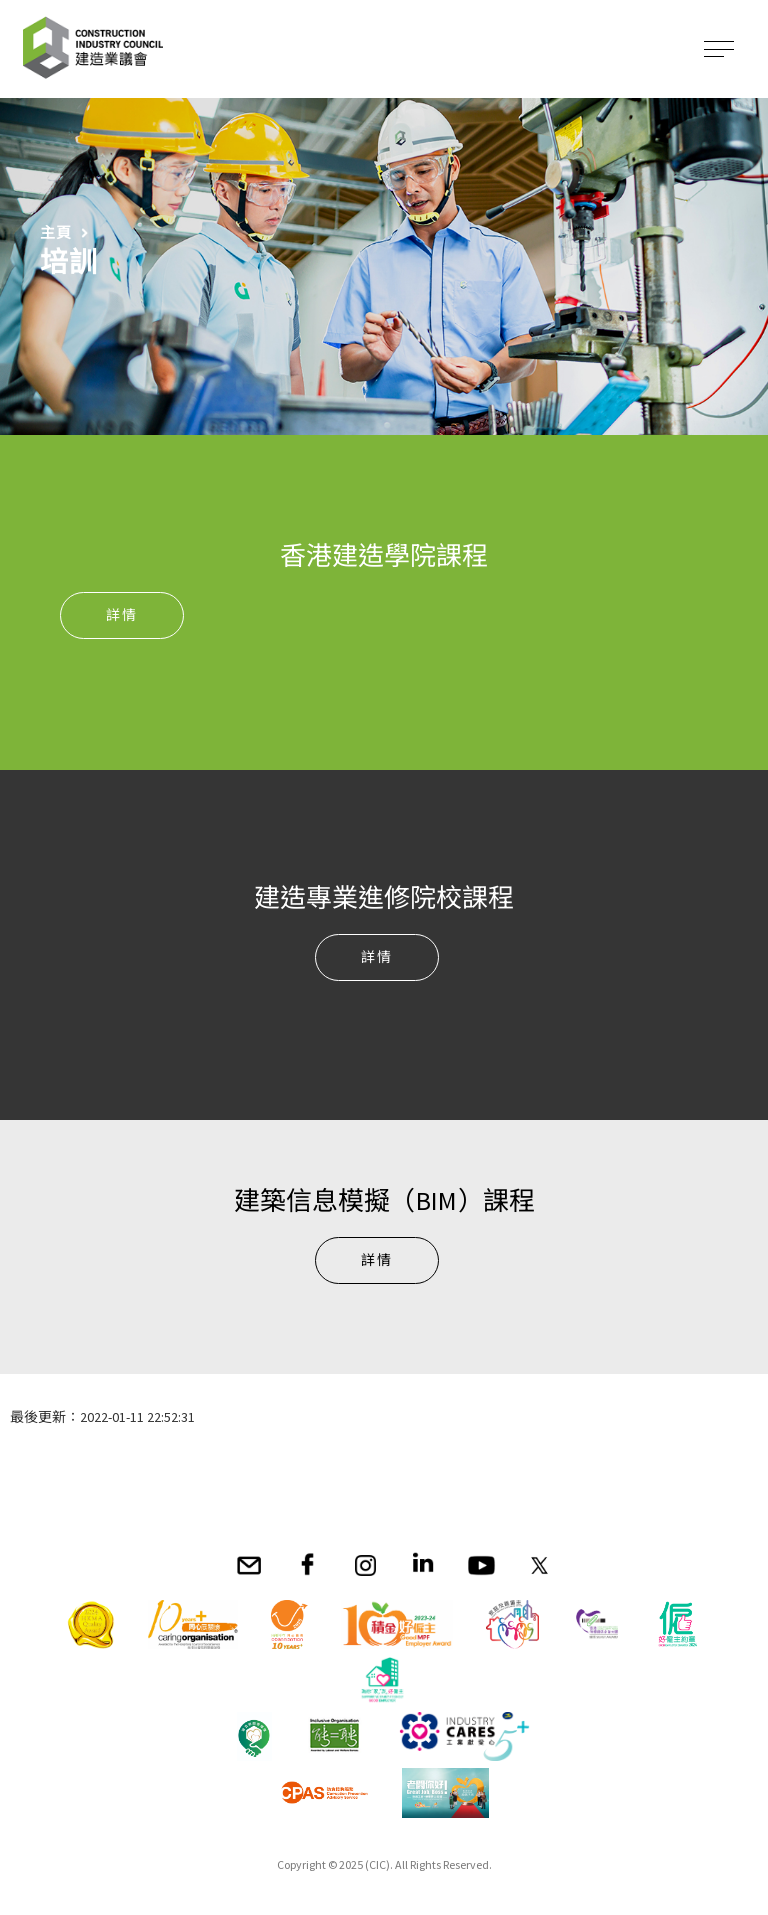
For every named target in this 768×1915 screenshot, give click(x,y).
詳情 (122, 615)
